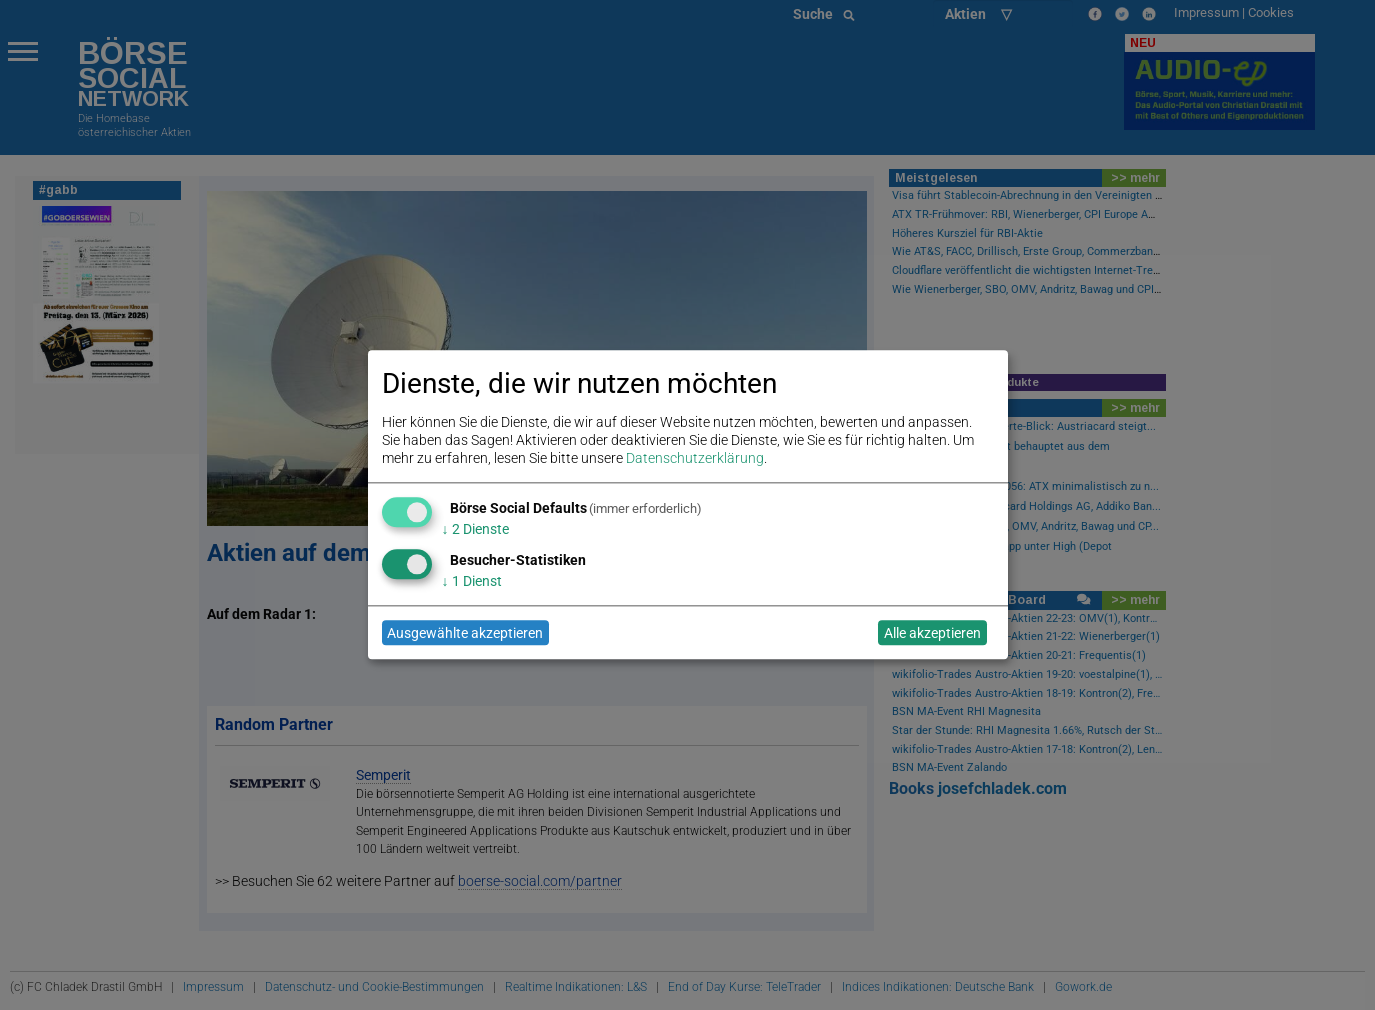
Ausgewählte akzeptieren (465, 633)
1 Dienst (472, 581)
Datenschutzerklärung (695, 459)
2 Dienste (475, 529)
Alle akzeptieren (932, 633)
